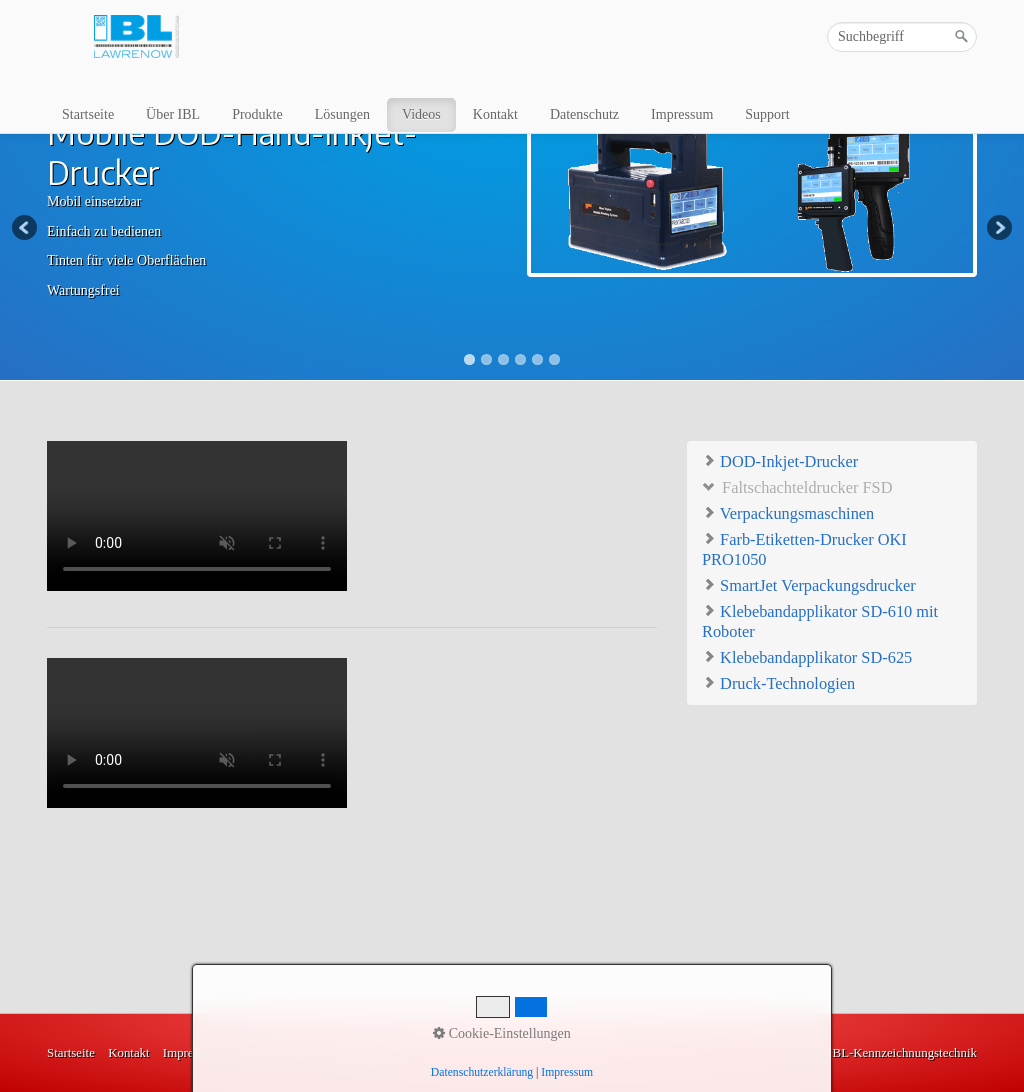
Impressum (682, 114)
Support (767, 114)
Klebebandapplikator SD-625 (807, 656)
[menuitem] (89, 115)
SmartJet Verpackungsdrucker (809, 584)
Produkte (257, 114)
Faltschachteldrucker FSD (797, 486)
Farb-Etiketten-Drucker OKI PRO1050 (804, 548)
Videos (421, 114)
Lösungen (342, 114)
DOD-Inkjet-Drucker (780, 460)
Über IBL (173, 114)
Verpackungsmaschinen (788, 512)
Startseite (88, 114)
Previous (26, 229)
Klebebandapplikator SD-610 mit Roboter (820, 620)
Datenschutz (584, 114)
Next (998, 229)
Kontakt (495, 114)
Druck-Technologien (778, 682)
